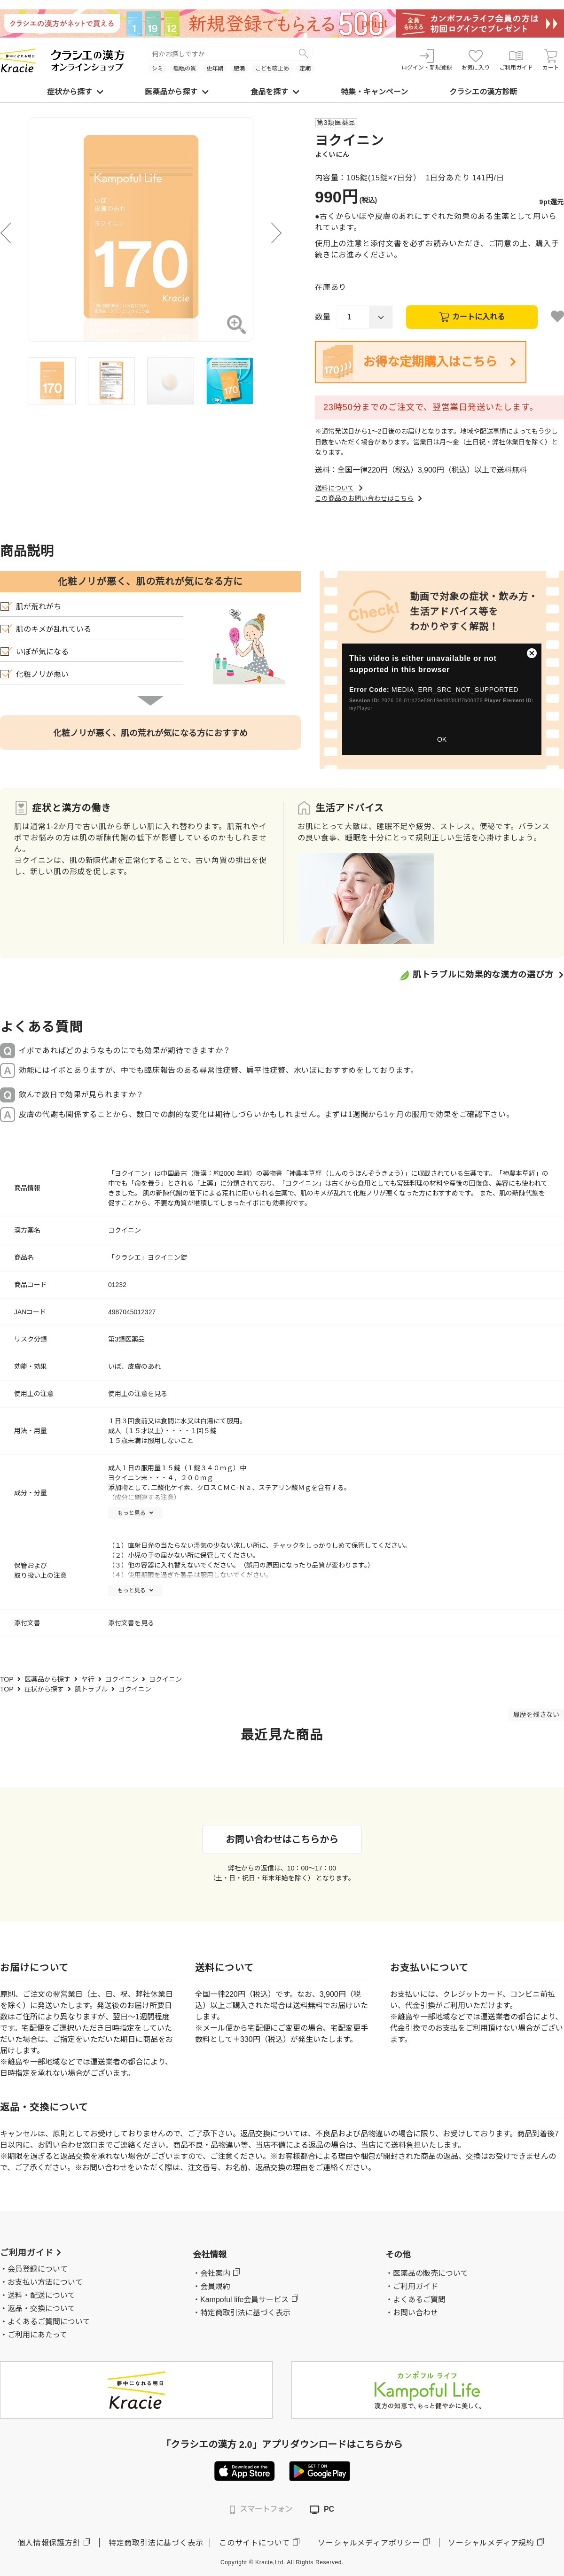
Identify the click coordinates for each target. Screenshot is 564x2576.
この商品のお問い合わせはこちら (369, 498)
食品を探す (275, 92)
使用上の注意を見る (137, 1393)
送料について (339, 488)
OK (441, 739)
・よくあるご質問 (415, 2300)
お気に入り (476, 60)
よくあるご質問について (49, 2322)
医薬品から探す (177, 92)
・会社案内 (211, 2273)
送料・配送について (41, 2295)
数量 (323, 317)
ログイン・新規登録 (426, 60)
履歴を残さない (536, 1714)
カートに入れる (478, 317)
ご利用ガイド (516, 60)
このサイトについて (254, 2543)
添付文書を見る (131, 1623)
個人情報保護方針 (48, 2543)
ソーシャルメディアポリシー (369, 2543)
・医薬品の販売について (426, 2273)
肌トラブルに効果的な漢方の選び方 (483, 974)
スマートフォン (261, 2509)
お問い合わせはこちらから (282, 1839)
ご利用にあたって (37, 2335)
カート (550, 60)
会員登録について (38, 2269)
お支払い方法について (45, 2282)
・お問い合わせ (411, 2313)
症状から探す (75, 92)
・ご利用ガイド (411, 2286)
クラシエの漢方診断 (483, 92)
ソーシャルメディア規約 (491, 2543)
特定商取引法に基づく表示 (156, 2543)
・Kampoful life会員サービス (241, 2300)
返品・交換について (41, 2308)
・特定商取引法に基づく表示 (241, 2313)
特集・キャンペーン (374, 92)
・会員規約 (211, 2286)
